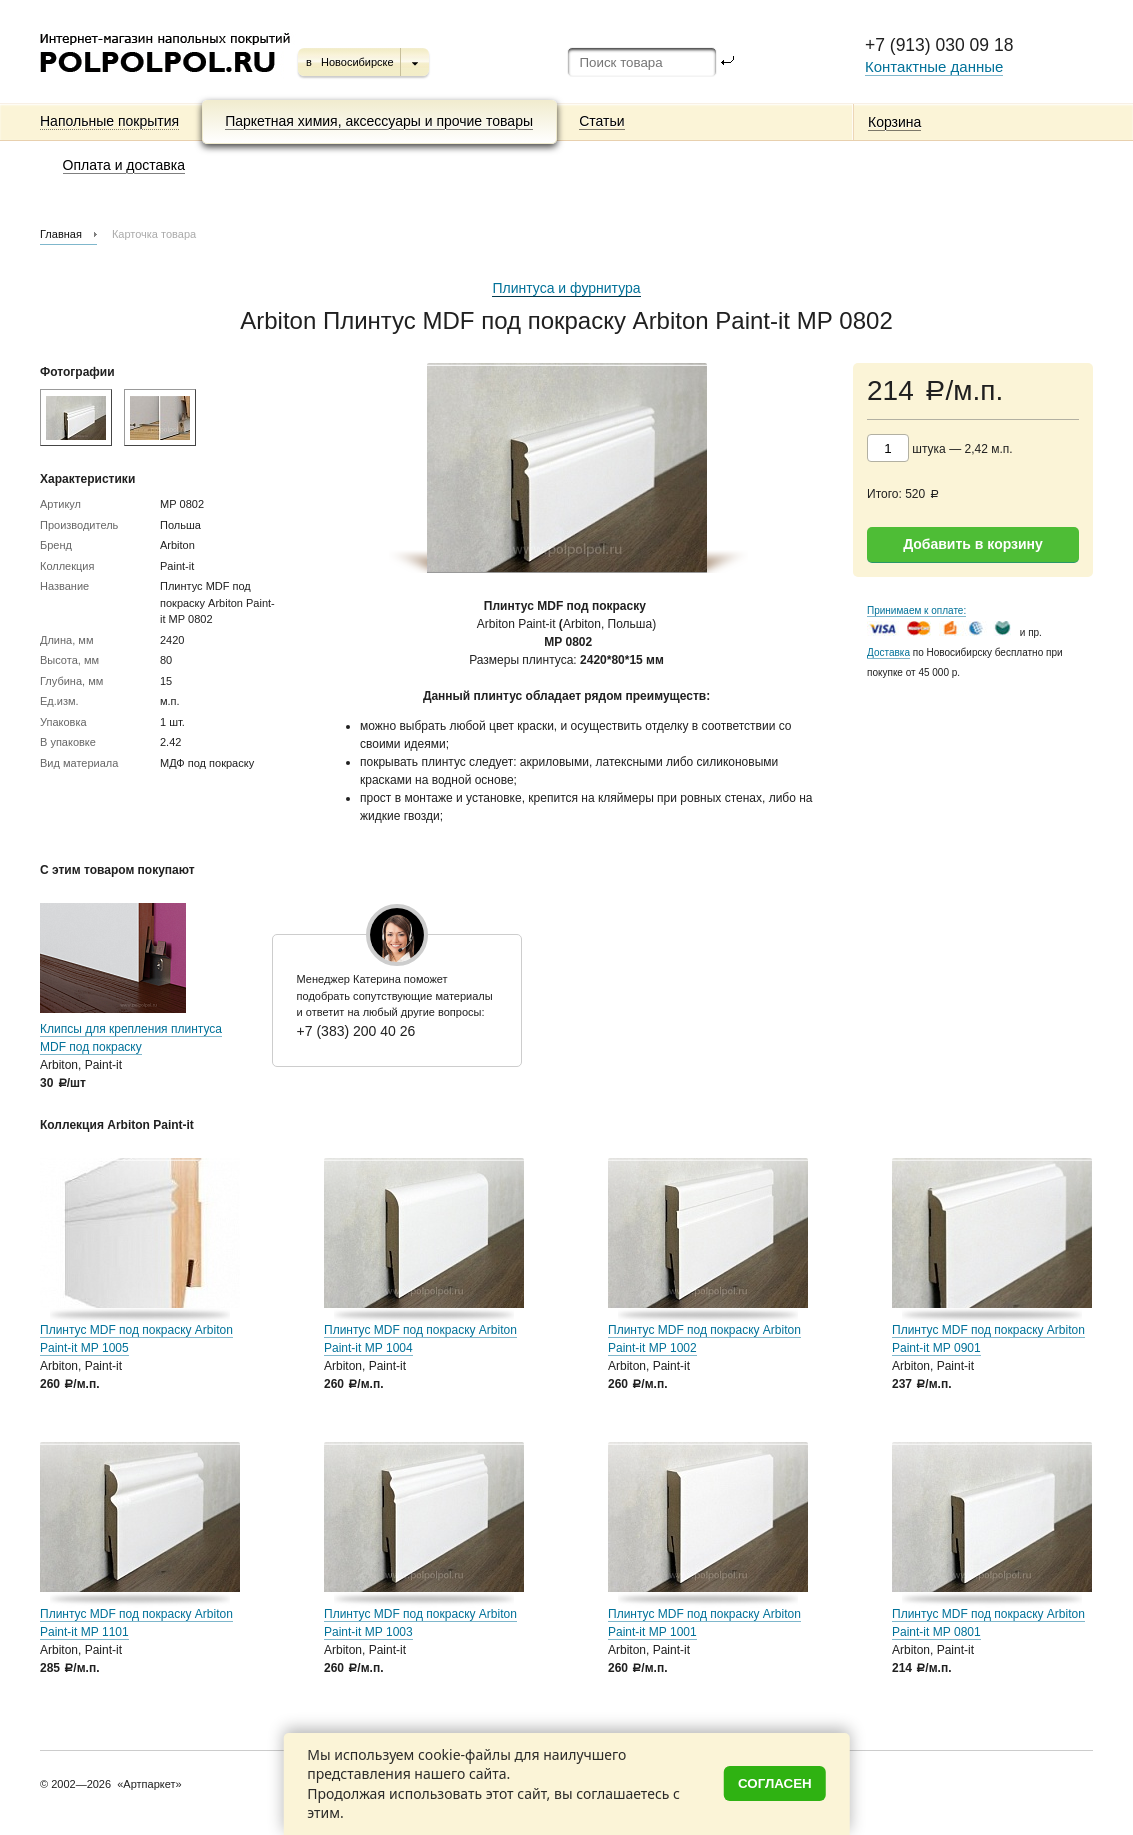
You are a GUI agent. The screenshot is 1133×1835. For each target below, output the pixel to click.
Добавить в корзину (973, 544)
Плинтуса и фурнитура (566, 288)
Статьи (601, 121)
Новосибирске (357, 62)
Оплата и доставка (124, 165)
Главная (61, 234)
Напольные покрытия (109, 121)
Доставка (888, 652)
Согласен (775, 1783)
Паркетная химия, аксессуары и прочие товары (379, 121)
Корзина (894, 122)
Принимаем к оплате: (916, 610)
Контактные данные (934, 66)
